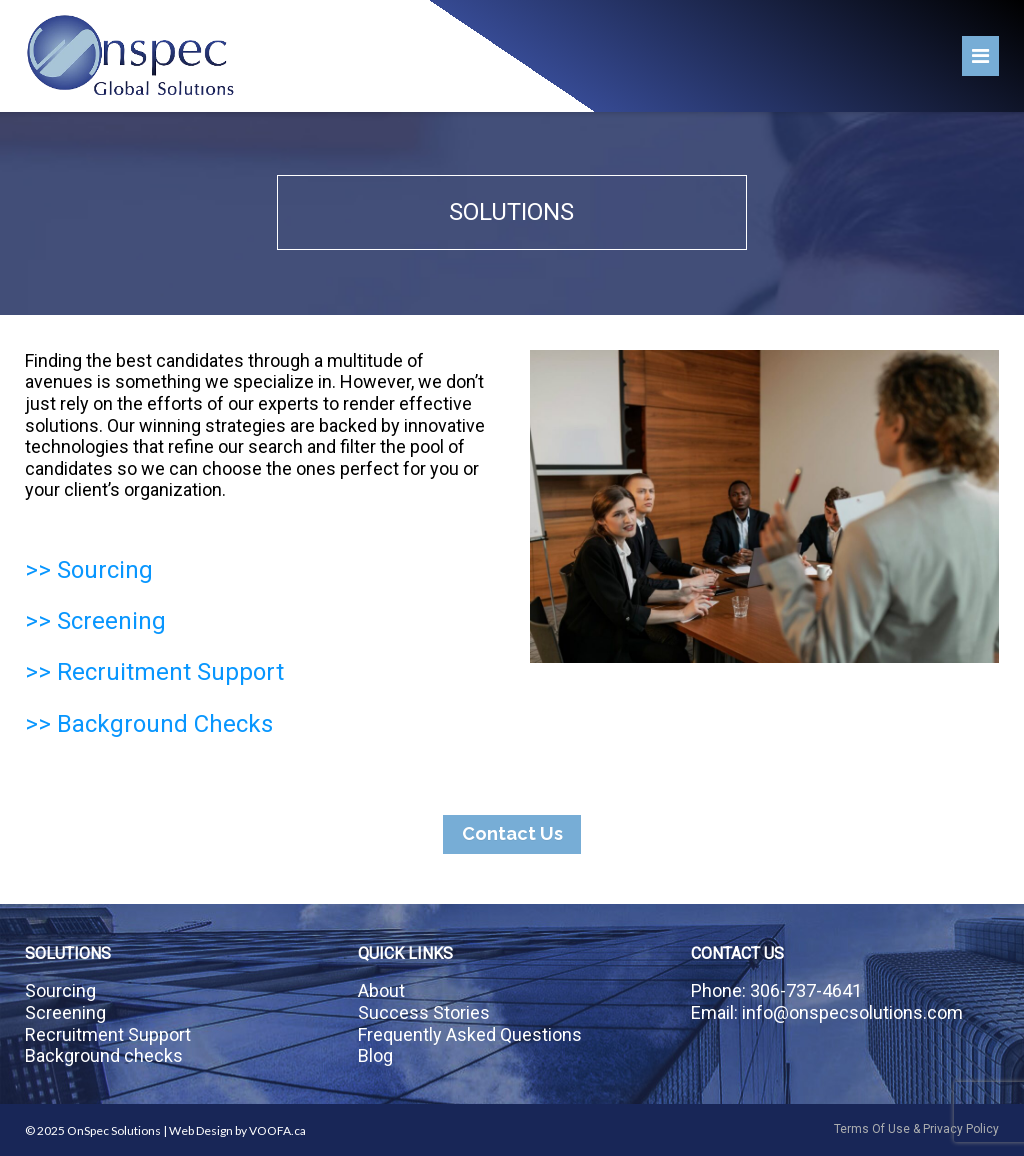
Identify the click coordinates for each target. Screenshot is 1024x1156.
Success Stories (424, 1012)
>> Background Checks (149, 724)
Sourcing (60, 990)
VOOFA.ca (277, 1130)
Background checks (104, 1055)
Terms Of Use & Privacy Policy (916, 1129)
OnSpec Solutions (114, 1130)
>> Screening (95, 621)
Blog (375, 1055)
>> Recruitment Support (154, 672)
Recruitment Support (108, 1034)
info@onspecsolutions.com (852, 1012)
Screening (65, 1012)
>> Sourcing (89, 570)
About (381, 990)
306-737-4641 (806, 990)
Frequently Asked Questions (470, 1034)
